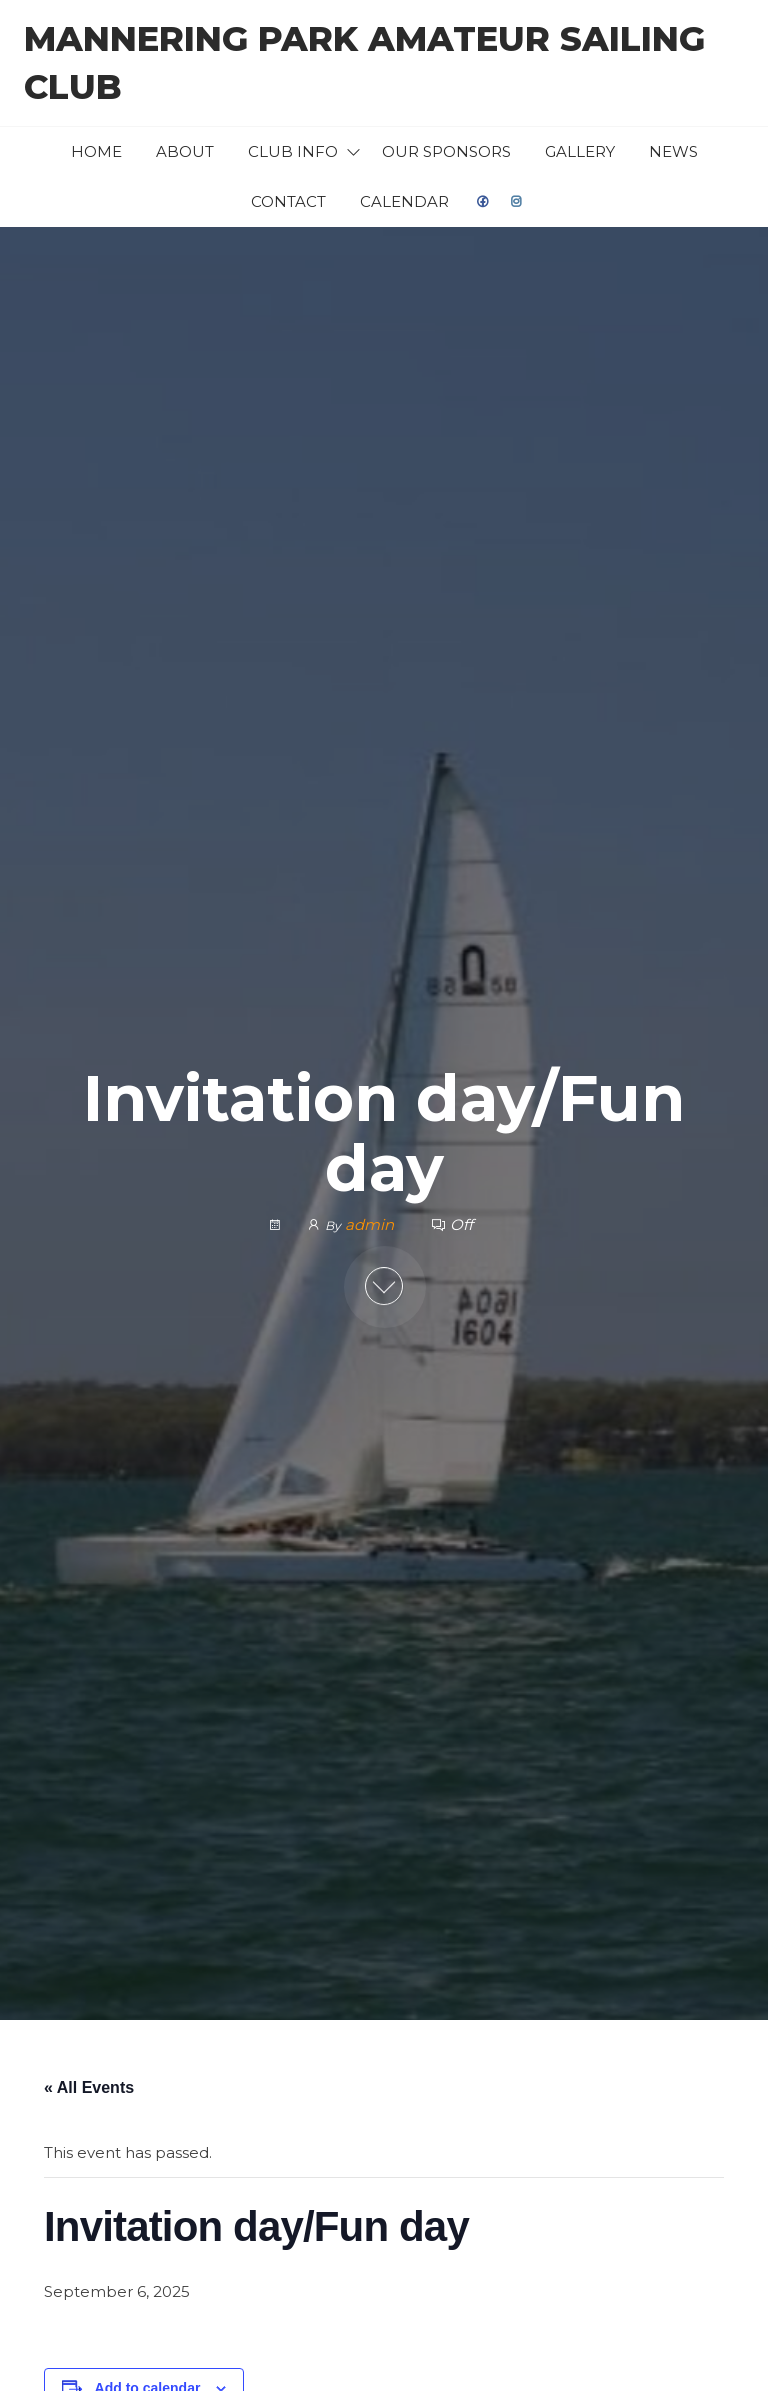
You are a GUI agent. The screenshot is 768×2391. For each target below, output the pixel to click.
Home (96, 151)
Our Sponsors (446, 151)
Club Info (293, 151)
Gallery (580, 151)
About (185, 151)
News (673, 151)
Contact (288, 201)
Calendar (404, 201)
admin (371, 1224)
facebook (483, 202)
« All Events (89, 2087)
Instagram (517, 202)
